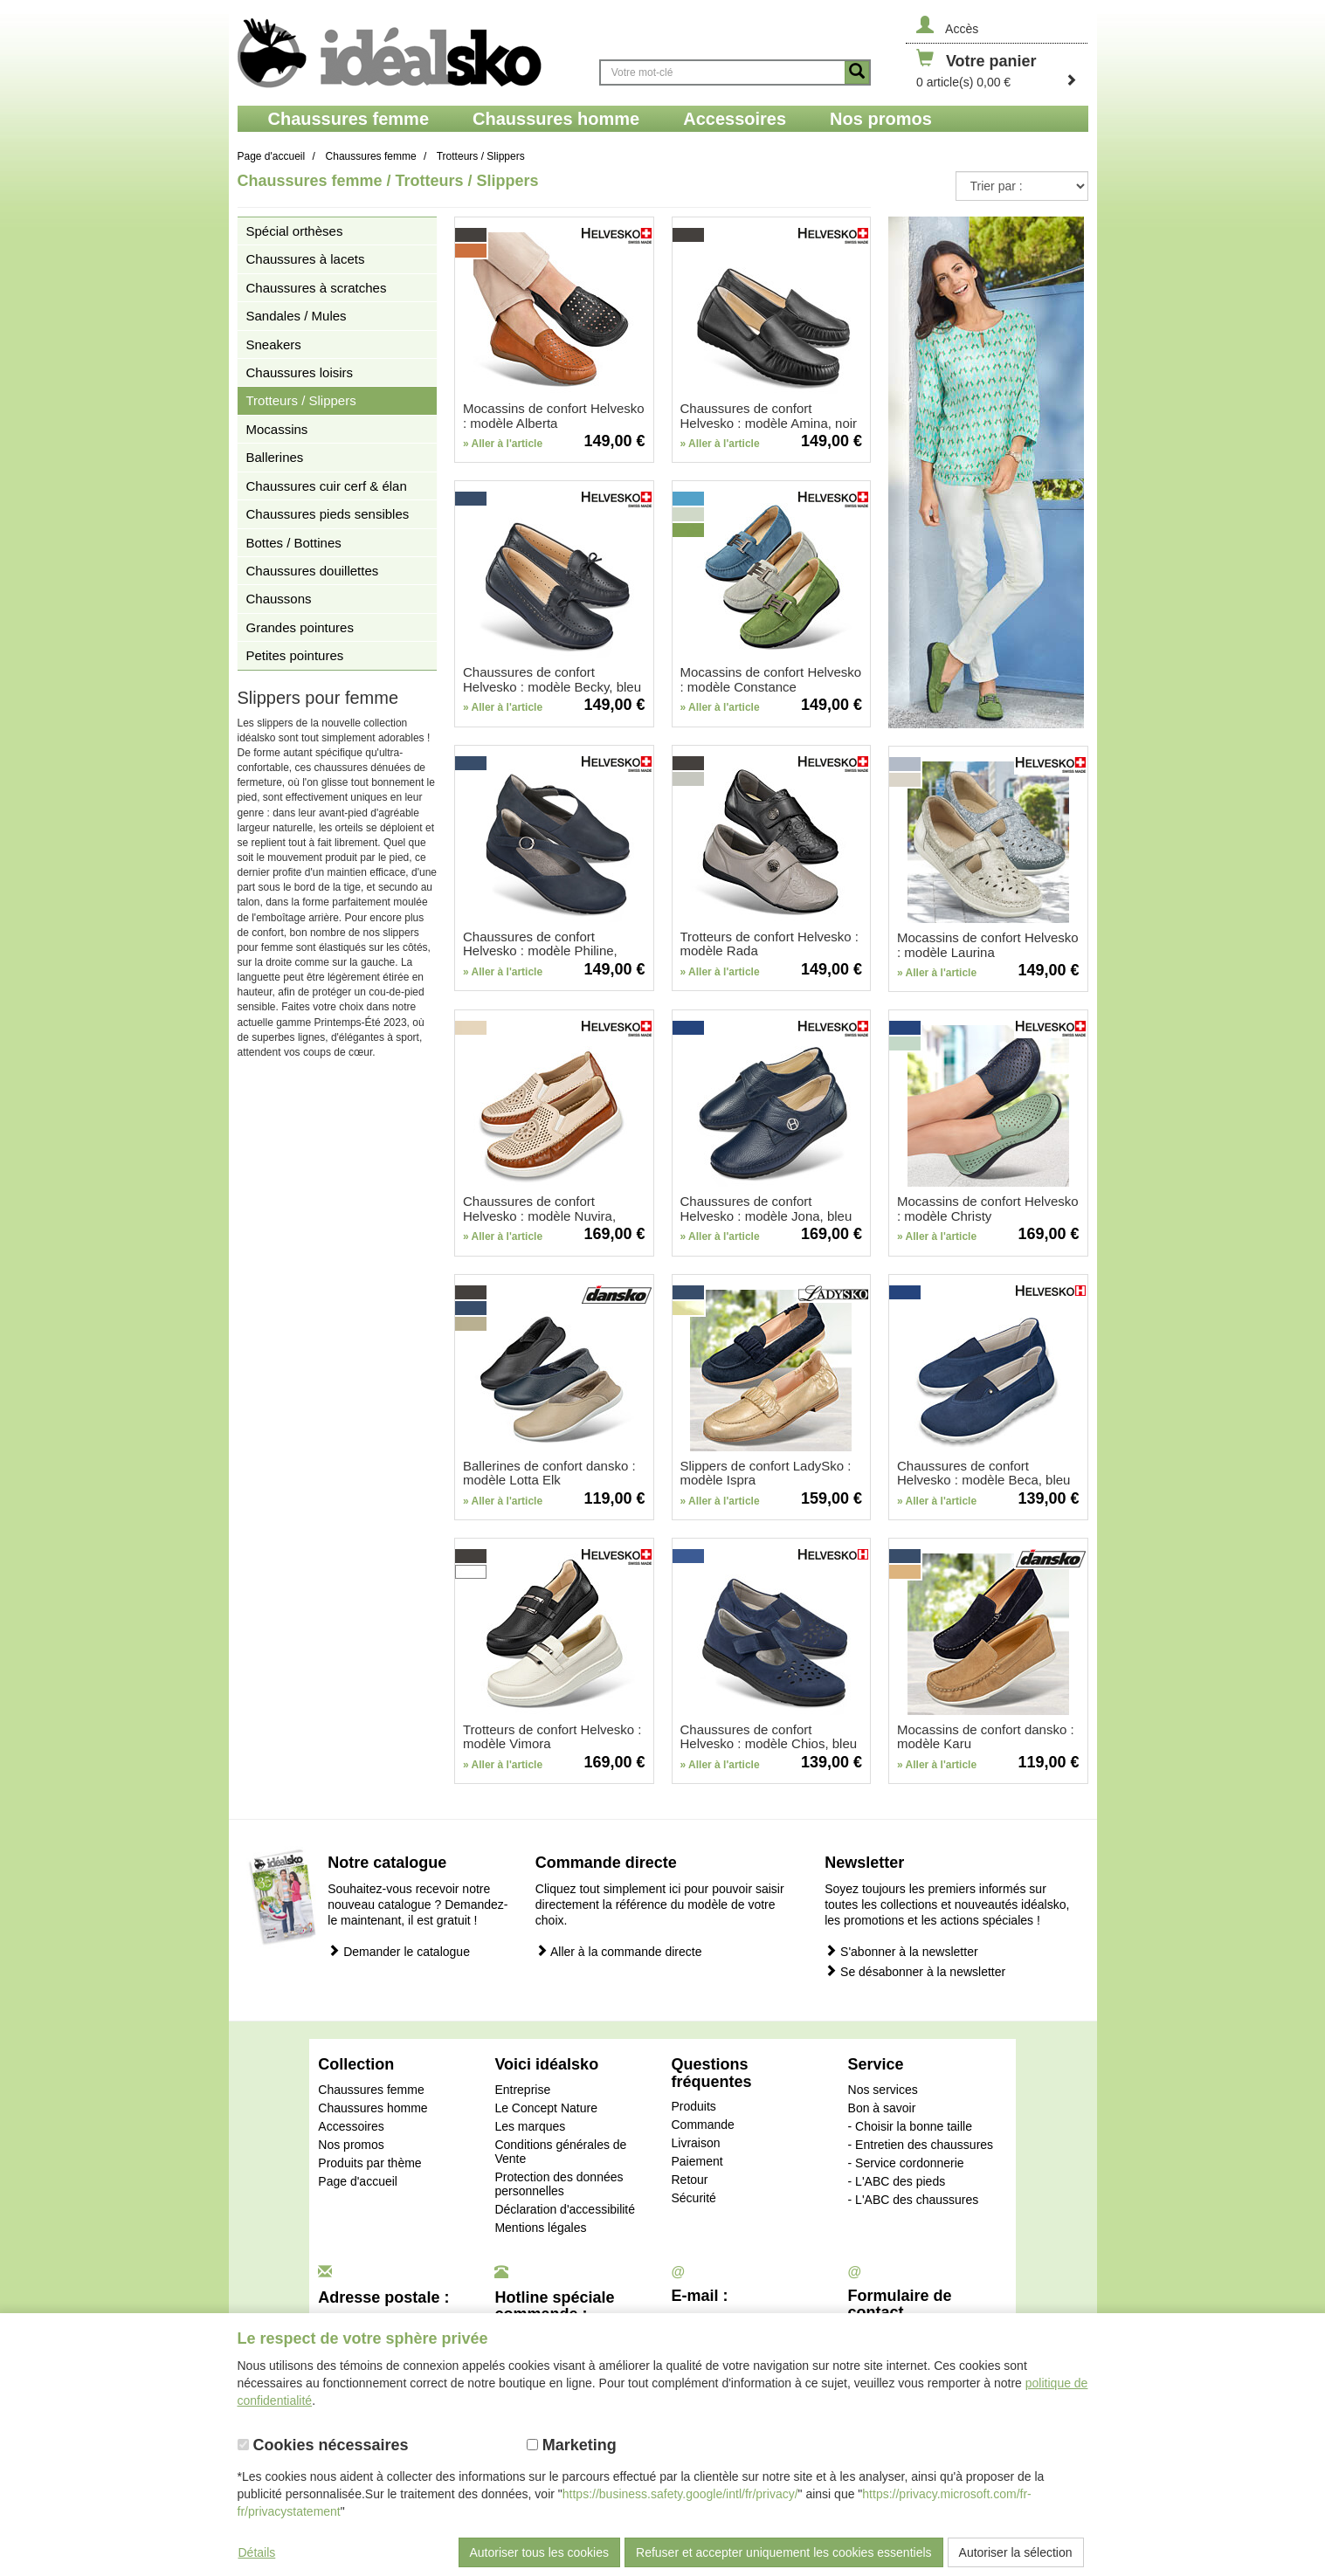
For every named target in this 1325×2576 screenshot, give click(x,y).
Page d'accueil (357, 2181)
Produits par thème (369, 2163)
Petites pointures (295, 655)
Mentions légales (540, 2228)
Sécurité (693, 2198)
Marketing (572, 2445)
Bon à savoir (882, 2108)
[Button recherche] (857, 72)
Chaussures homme (372, 2108)
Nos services (883, 2090)
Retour (689, 2180)
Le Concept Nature (545, 2108)
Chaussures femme (371, 2090)
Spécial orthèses (294, 231)
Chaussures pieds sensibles (328, 513)
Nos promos (350, 2145)
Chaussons (279, 598)
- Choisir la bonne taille (910, 2126)
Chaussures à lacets (305, 258)
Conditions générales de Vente (560, 2152)
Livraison (695, 2143)
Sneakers (273, 344)
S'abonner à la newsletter (901, 1951)
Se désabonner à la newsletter (915, 1971)
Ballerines (275, 457)
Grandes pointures (300, 627)
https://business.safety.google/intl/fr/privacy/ (680, 2494)
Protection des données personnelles (558, 2184)
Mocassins (277, 429)
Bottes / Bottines (294, 542)
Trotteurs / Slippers (301, 400)
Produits (693, 2106)
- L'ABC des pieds (897, 2181)
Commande (702, 2125)
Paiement (696, 2161)
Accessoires (350, 2126)
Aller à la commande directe (618, 1951)
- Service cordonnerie (906, 2163)
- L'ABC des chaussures (913, 2200)
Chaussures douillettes (312, 570)
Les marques (529, 2126)
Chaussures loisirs (300, 372)
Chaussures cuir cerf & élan (326, 486)
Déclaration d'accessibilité (564, 2209)
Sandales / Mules (296, 315)
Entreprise (522, 2090)
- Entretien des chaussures (921, 2145)
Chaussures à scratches (316, 287)
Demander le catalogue (399, 1951)
